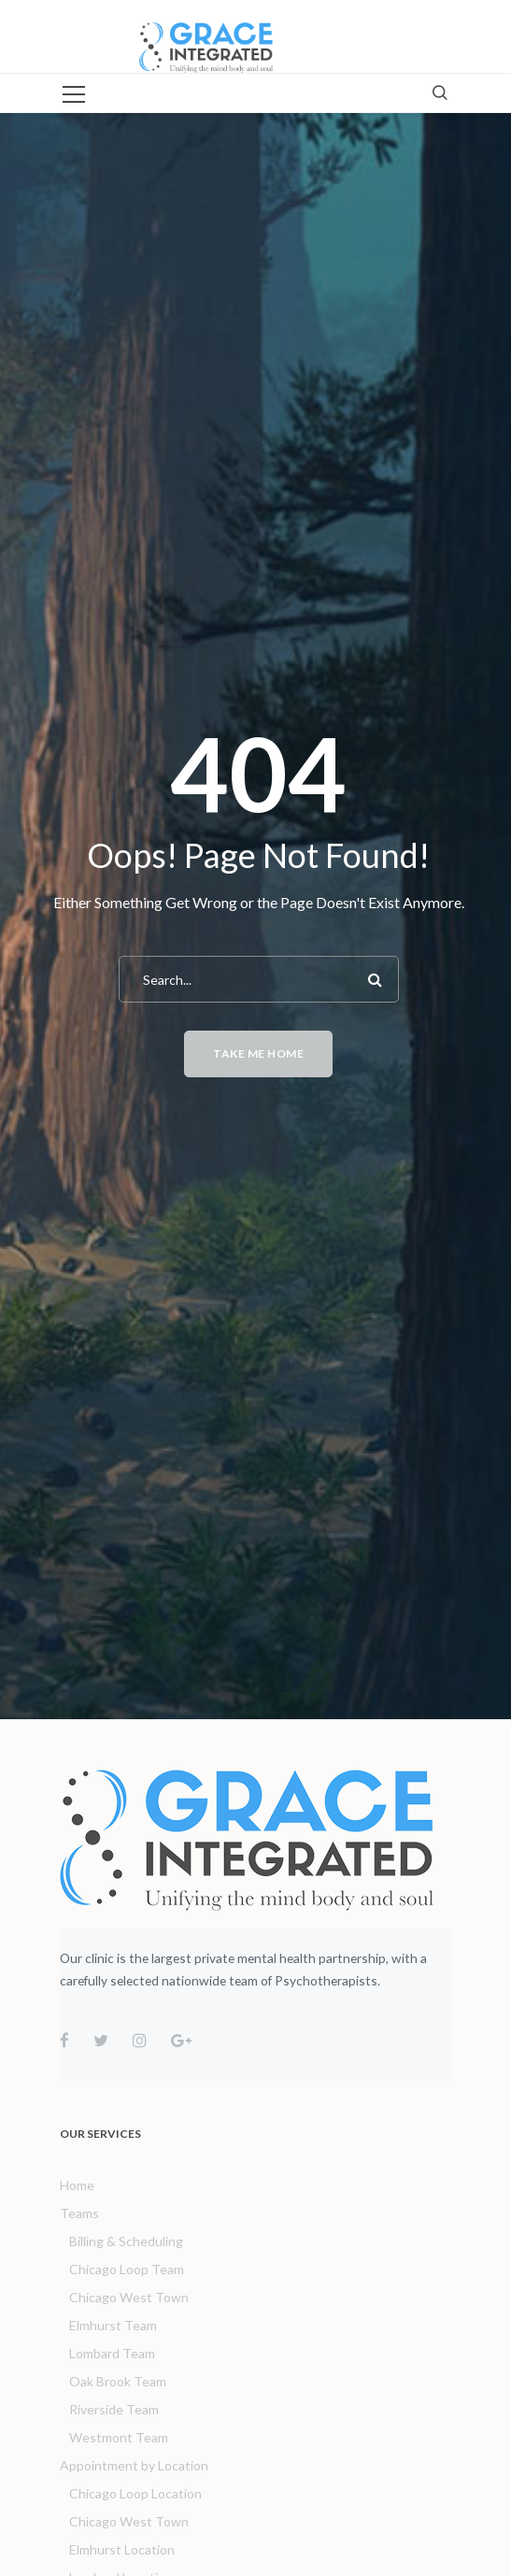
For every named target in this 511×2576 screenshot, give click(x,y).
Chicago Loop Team (126, 2269)
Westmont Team (118, 2437)
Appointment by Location (134, 2465)
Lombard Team (112, 2353)
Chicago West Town (129, 2297)
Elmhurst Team (113, 2325)
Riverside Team (114, 2409)
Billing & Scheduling (126, 2241)
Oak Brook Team (117, 2381)
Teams (79, 2213)
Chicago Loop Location (135, 2493)
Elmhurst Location (122, 2549)
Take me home (258, 1053)
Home (77, 2185)
